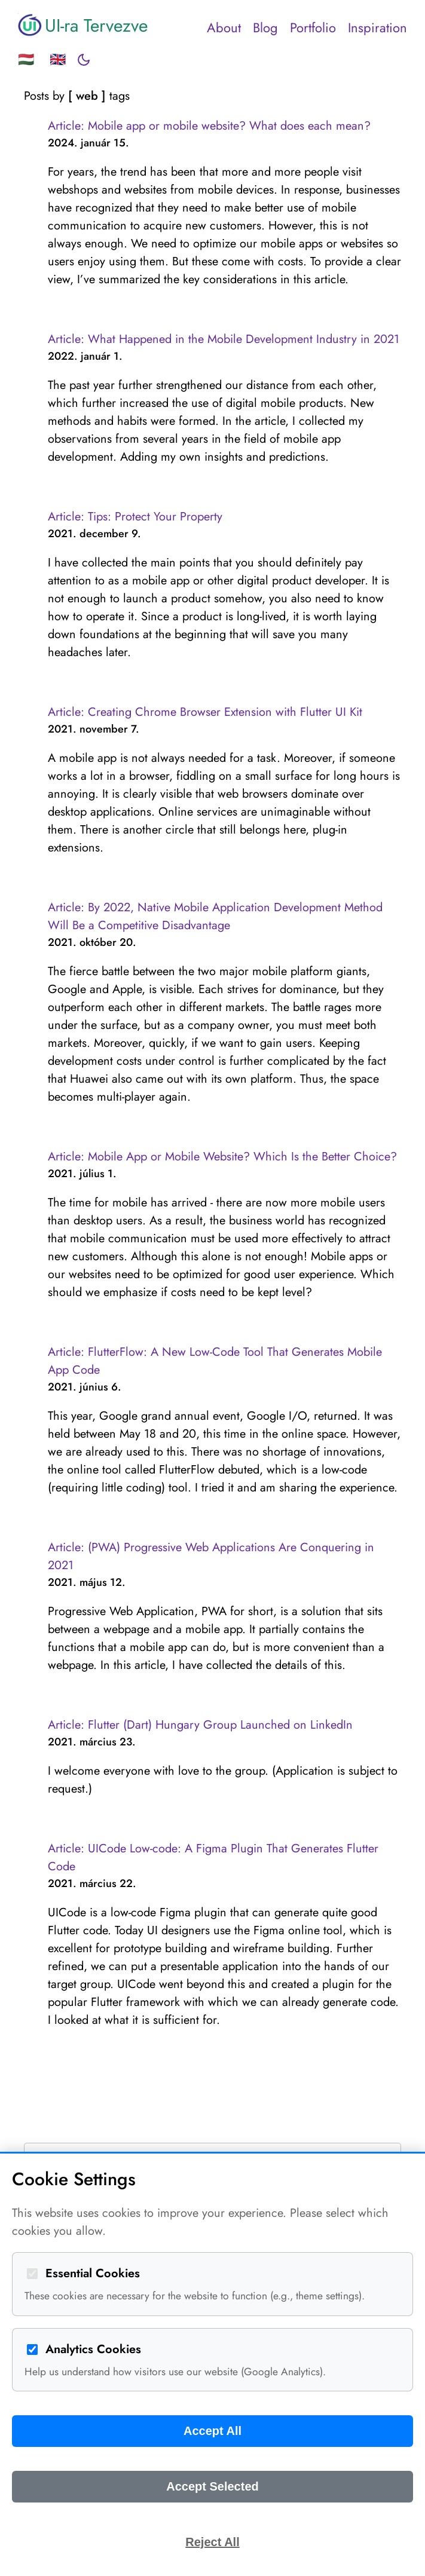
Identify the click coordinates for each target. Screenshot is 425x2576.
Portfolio (313, 27)
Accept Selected (212, 2486)
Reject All (212, 2542)
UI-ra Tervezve (83, 25)
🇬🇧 (58, 59)
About (224, 27)
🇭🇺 (26, 59)
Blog (265, 27)
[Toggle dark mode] (84, 60)
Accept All (212, 2430)
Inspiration (377, 27)
